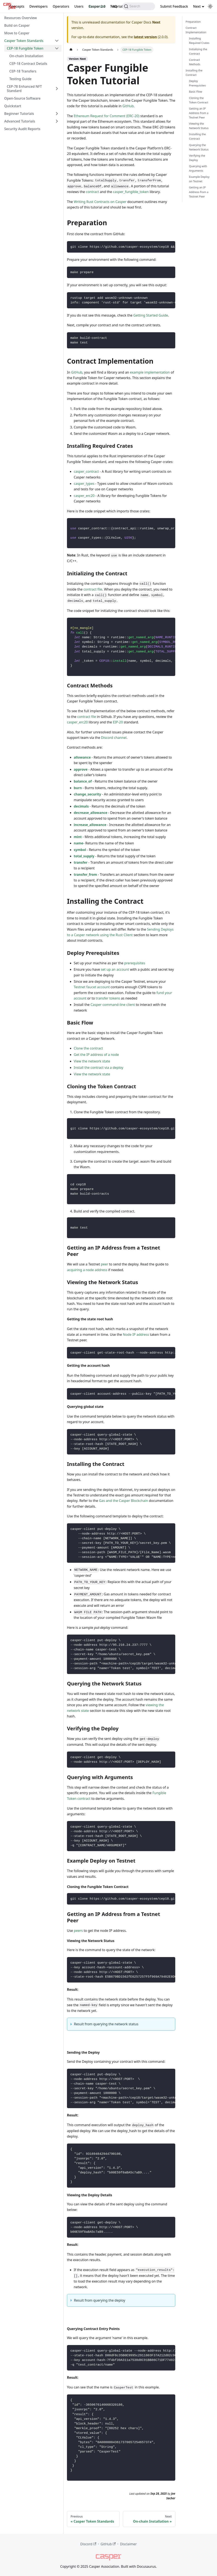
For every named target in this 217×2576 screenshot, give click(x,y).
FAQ (114, 6)
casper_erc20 (84, 495)
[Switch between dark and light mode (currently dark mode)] (210, 6)
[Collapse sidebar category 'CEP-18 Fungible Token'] (56, 48)
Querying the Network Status (199, 147)
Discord (88, 2544)
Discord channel (114, 737)
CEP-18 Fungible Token (25, 48)
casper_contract (86, 471)
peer (104, 1264)
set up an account (115, 969)
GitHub (128, 106)
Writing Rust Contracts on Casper (100, 201)
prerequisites (134, 963)
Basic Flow (195, 91)
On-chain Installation (26, 56)
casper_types (84, 483)
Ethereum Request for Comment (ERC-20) (106, 116)
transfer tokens (108, 998)
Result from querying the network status (106, 2024)
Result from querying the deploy (99, 2300)
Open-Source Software (22, 98)
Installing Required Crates (199, 40)
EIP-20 (118, 722)
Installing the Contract (194, 72)
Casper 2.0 (97, 6)
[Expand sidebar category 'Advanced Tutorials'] (56, 121)
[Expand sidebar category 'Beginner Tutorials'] (56, 113)
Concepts (16, 6)
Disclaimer (128, 2544)
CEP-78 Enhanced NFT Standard (24, 88)
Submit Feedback (174, 6)
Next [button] (197, 6)
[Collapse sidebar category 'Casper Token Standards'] (56, 40)
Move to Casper (16, 33)
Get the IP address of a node (96, 1054)
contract (92, 191)
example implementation (150, 372)
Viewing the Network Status (199, 126)
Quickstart (12, 106)
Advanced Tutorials (19, 121)
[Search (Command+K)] (138, 6)
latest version (145, 37)
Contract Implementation (196, 30)
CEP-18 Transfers (22, 71)
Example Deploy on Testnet (199, 179)
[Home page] (71, 49)
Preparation (193, 22)
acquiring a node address (87, 1270)
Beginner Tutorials (19, 113)
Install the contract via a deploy (98, 1067)
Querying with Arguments (198, 168)
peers (78, 1930)
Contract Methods (194, 62)
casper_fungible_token (131, 191)
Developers (38, 6)
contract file (92, 589)
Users (78, 6)
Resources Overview (20, 17)
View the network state (92, 1061)
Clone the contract (88, 1048)
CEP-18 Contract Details (28, 63)
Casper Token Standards (23, 40)
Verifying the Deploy (197, 158)
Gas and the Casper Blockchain (123, 1500)
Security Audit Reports (22, 129)
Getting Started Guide (150, 315)
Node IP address (136, 1334)
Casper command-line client (112, 1004)
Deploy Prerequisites (197, 83)
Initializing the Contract (198, 51)
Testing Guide (20, 78)
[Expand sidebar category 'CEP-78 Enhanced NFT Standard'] (56, 88)
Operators (61, 6)
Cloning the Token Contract (198, 100)
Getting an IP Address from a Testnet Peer (198, 113)
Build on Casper (17, 25)
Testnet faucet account (92, 987)
